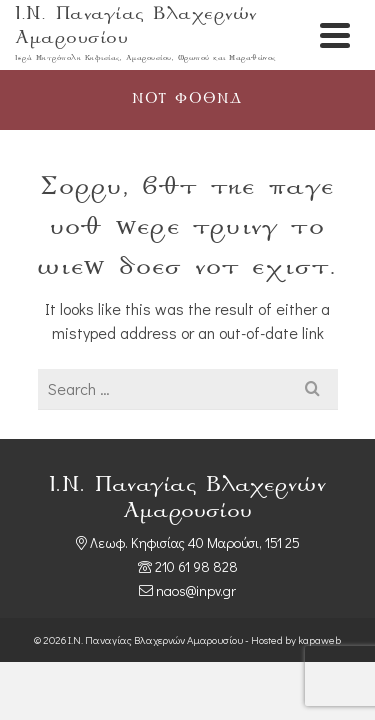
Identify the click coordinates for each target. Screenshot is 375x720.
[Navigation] (335, 35)
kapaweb (319, 639)
